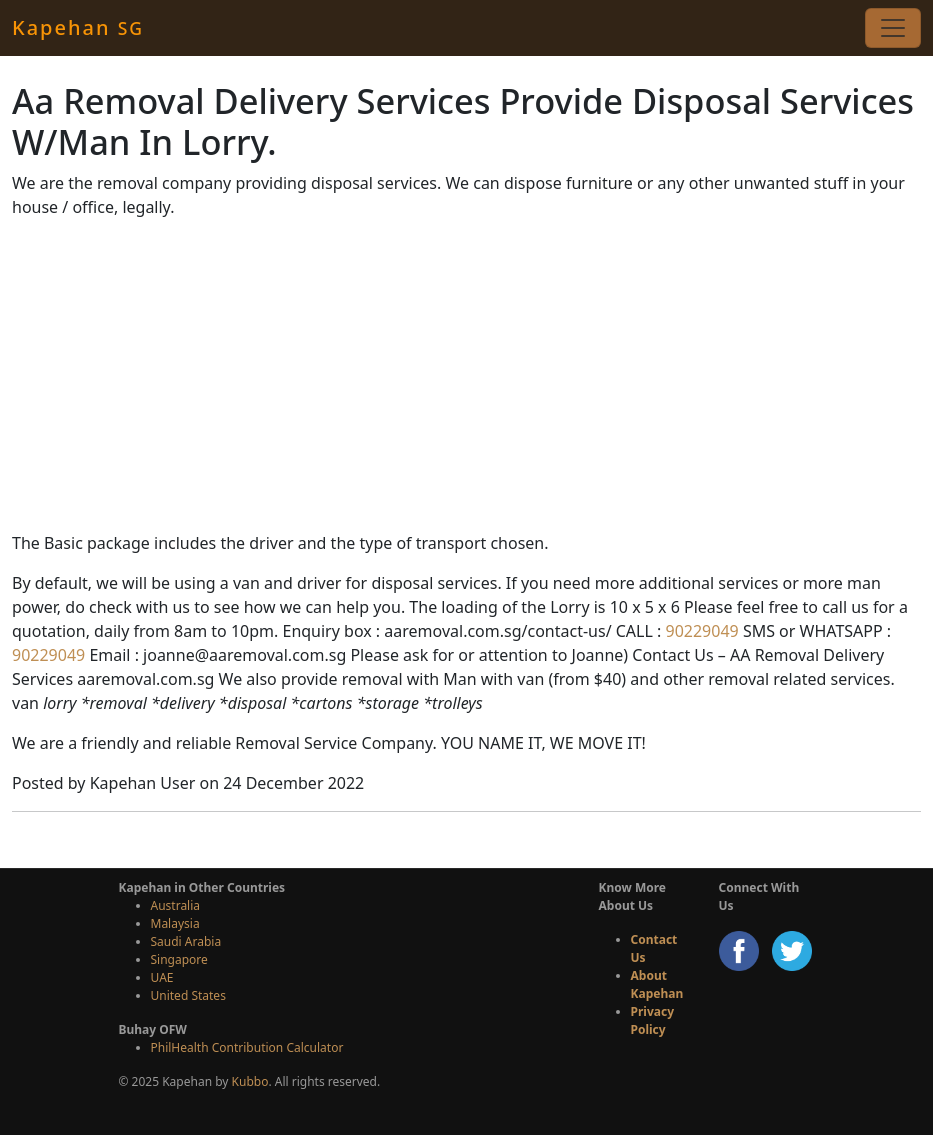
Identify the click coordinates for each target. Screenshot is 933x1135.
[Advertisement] (466, 375)
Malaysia (175, 923)
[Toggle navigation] (893, 28)
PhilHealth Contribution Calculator (247, 1047)
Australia (176, 905)
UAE (162, 977)
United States (188, 995)
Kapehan (78, 27)
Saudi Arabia (186, 941)
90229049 (699, 631)
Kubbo (250, 1081)
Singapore (179, 959)
